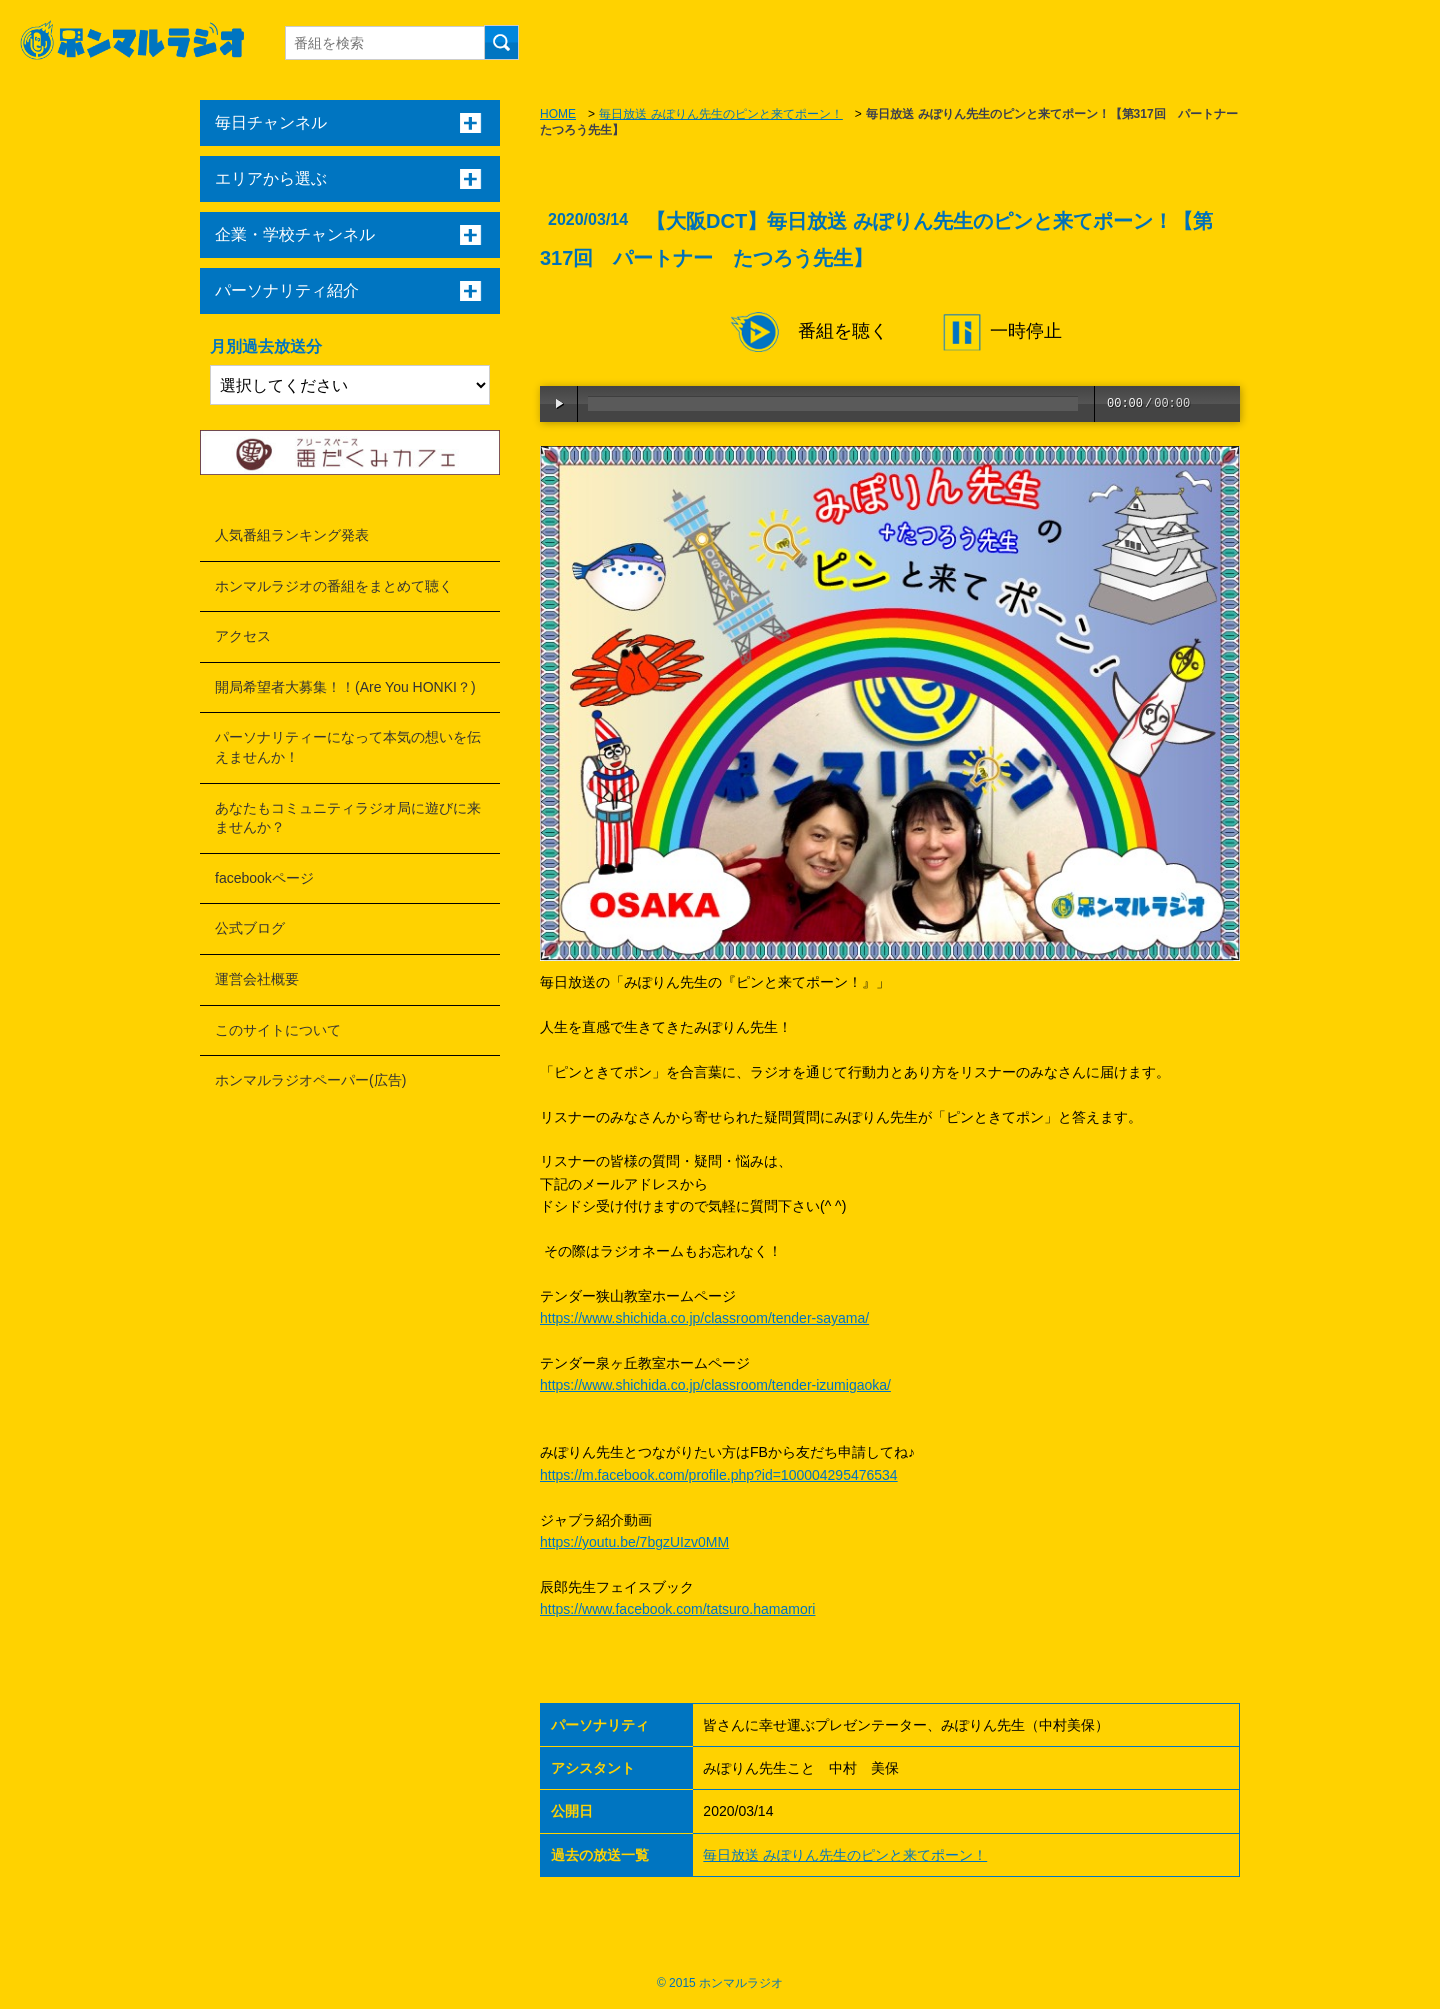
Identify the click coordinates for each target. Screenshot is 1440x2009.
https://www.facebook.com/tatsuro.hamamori (677, 1609)
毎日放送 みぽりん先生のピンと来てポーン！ (720, 114)
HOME (558, 114)
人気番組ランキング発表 (292, 535)
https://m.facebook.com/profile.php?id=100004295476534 (719, 1475)
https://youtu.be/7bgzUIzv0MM (634, 1542)
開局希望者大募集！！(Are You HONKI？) (345, 687)
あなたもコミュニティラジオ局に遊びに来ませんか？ (348, 818)
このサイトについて (278, 1030)
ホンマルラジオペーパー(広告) (310, 1080)
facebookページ (264, 878)
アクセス (243, 636)
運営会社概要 (257, 979)
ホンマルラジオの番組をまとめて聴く (334, 586)
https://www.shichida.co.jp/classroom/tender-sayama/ (704, 1318)
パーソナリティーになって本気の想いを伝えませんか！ (348, 747)
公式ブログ (250, 928)
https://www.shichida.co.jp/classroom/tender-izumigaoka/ (715, 1385)
